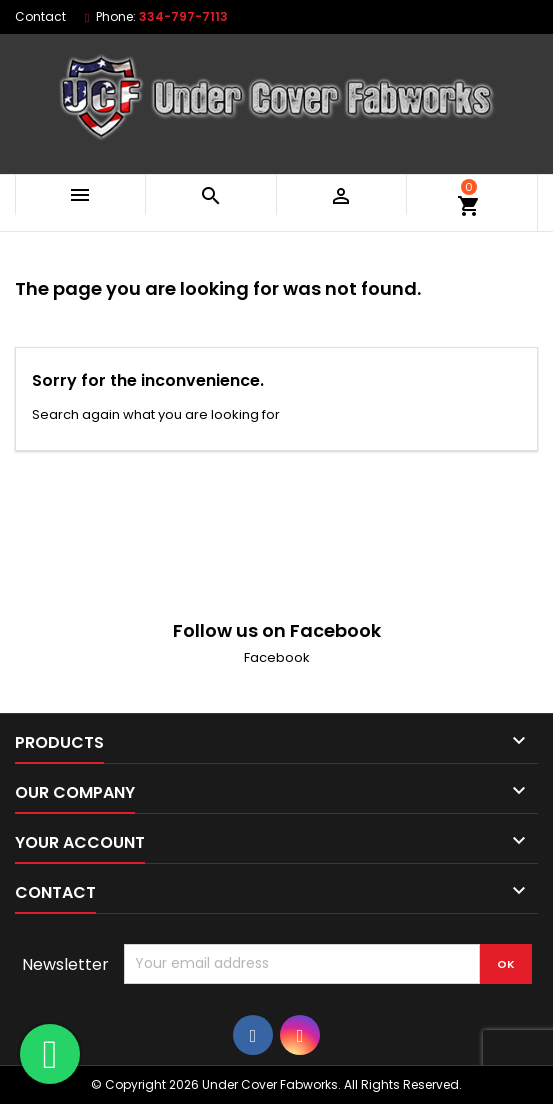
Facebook (277, 657)
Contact (40, 16)
